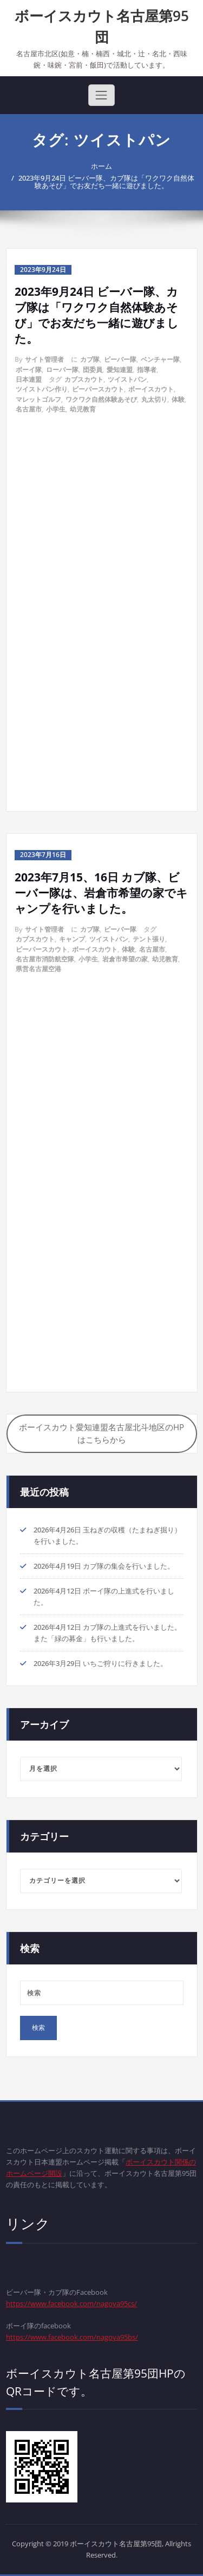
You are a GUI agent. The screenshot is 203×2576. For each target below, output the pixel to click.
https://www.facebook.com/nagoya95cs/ (71, 2303)
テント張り (149, 939)
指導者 (146, 369)
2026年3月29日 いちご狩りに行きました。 (100, 1663)
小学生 (56, 409)
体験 (178, 399)
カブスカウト (83, 379)
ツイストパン (127, 379)
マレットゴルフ (38, 399)
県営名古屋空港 (38, 968)
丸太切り (154, 399)
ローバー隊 (62, 369)
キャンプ (72, 939)
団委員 (92, 369)
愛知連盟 (120, 369)
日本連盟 (29, 379)
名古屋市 (29, 409)
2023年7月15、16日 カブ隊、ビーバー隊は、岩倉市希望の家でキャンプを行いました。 (101, 892)
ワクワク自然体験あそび (101, 399)
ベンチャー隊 (160, 359)
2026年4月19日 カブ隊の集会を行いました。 (104, 1566)
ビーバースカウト (98, 389)
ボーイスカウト (151, 389)
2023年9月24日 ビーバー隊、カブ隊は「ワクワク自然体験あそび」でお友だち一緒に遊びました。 (106, 181)
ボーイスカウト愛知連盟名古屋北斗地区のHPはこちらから (101, 1433)
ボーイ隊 (29, 369)
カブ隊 (90, 359)
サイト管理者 (44, 359)
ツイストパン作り (42, 389)
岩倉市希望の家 (125, 959)
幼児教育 (83, 409)
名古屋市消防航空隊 (45, 959)
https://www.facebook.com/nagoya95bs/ (72, 2337)
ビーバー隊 (120, 359)
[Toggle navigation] (101, 95)
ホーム (101, 166)
